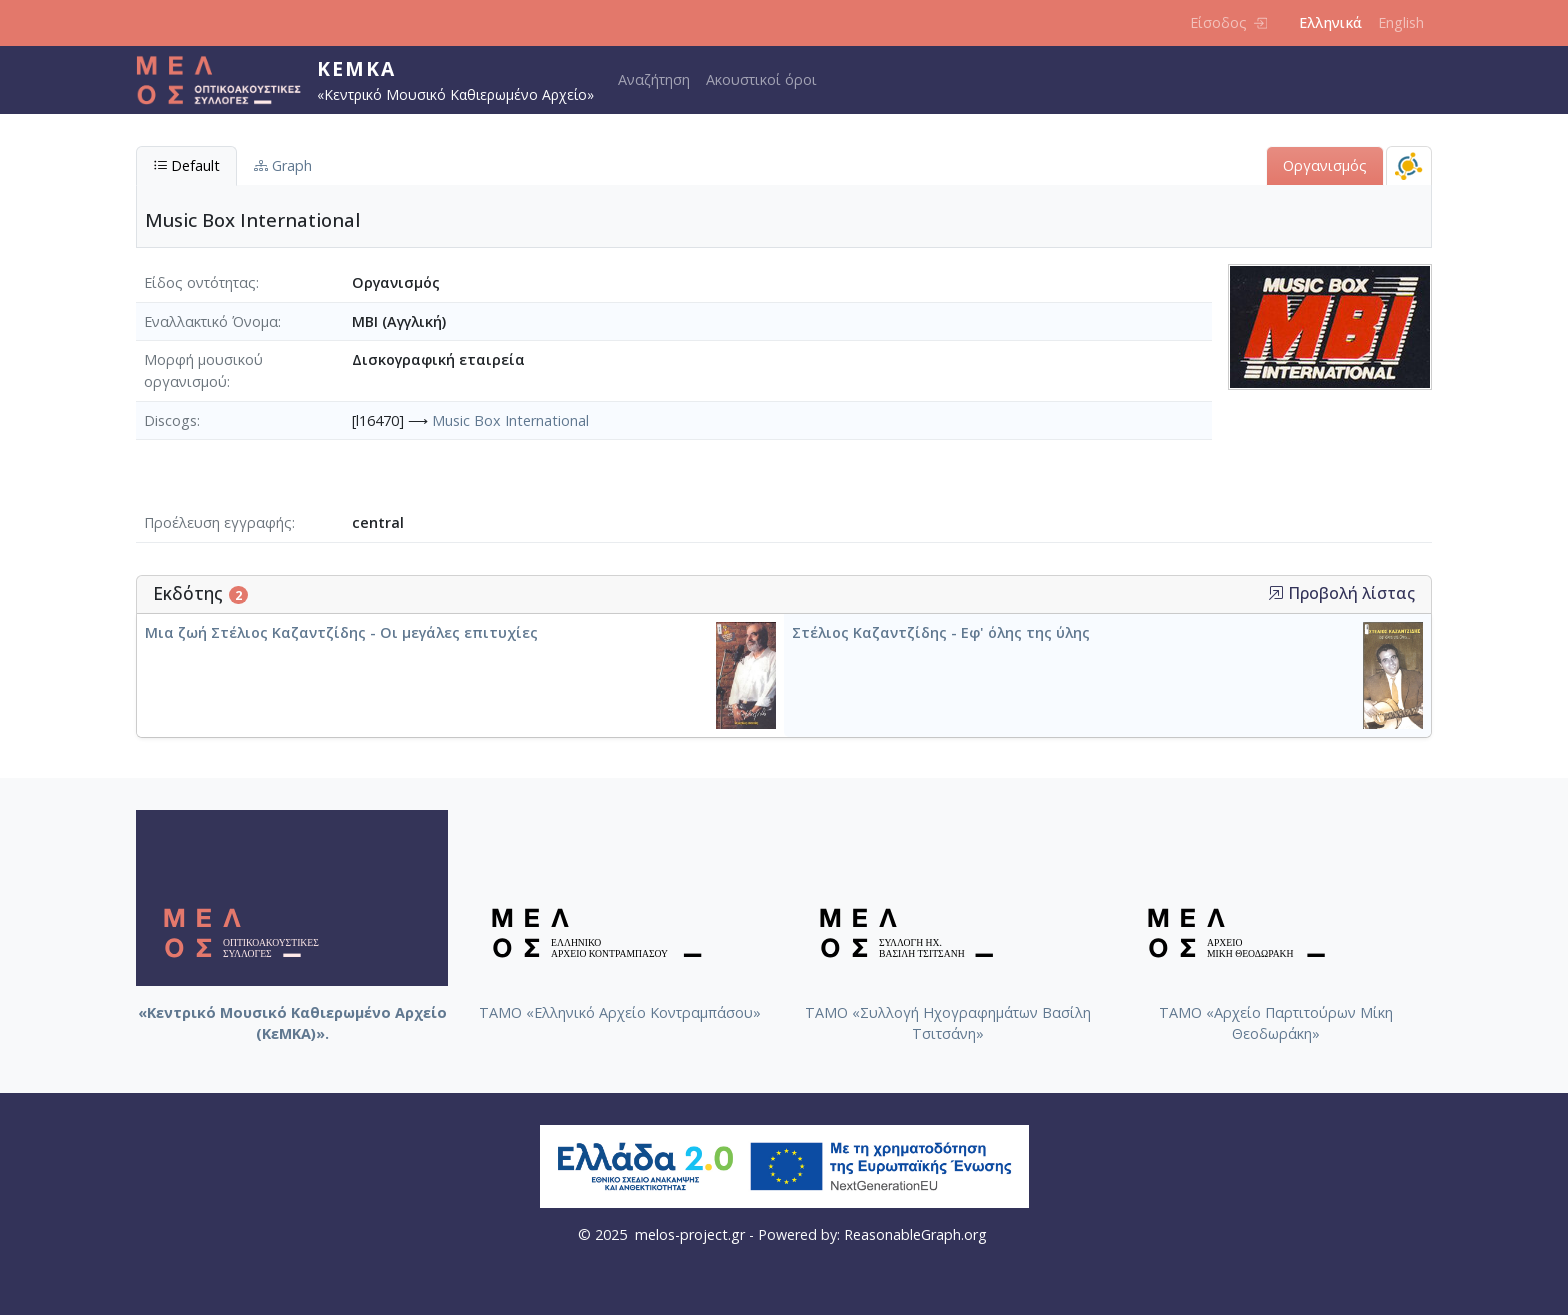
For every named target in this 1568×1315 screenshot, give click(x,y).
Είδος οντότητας (200, 282)
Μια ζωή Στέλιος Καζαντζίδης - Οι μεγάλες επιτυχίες (341, 632)
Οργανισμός (1325, 165)
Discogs (170, 420)
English (1401, 22)
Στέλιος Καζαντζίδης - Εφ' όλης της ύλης (941, 632)
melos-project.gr (690, 1234)
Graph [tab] (283, 165)
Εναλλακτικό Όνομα (211, 321)
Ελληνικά (1330, 22)
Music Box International (510, 420)
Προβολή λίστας (1341, 593)
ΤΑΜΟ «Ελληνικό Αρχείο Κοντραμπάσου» (620, 1012)
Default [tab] (186, 165)
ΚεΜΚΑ (356, 68)
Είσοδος (1228, 22)
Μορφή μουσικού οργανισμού (203, 370)
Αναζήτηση (654, 79)
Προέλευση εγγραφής (218, 522)
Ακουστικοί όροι (761, 79)
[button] (1276, 593)
